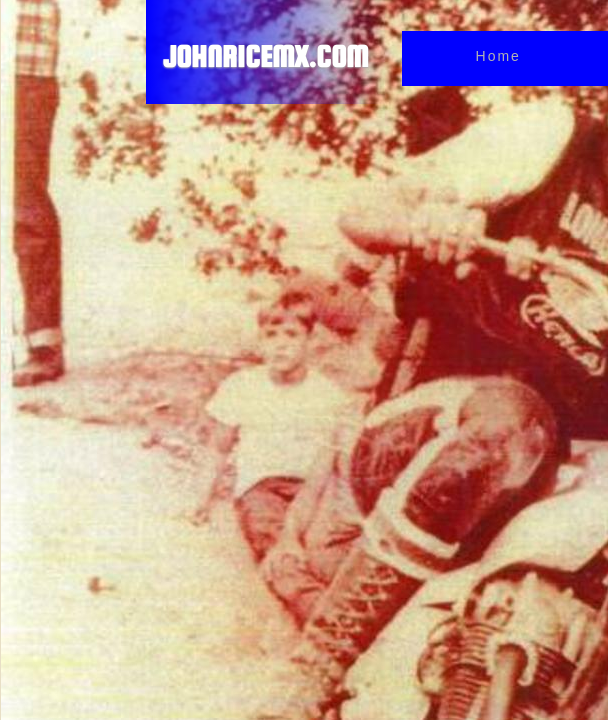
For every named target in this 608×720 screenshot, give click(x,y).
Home (498, 56)
